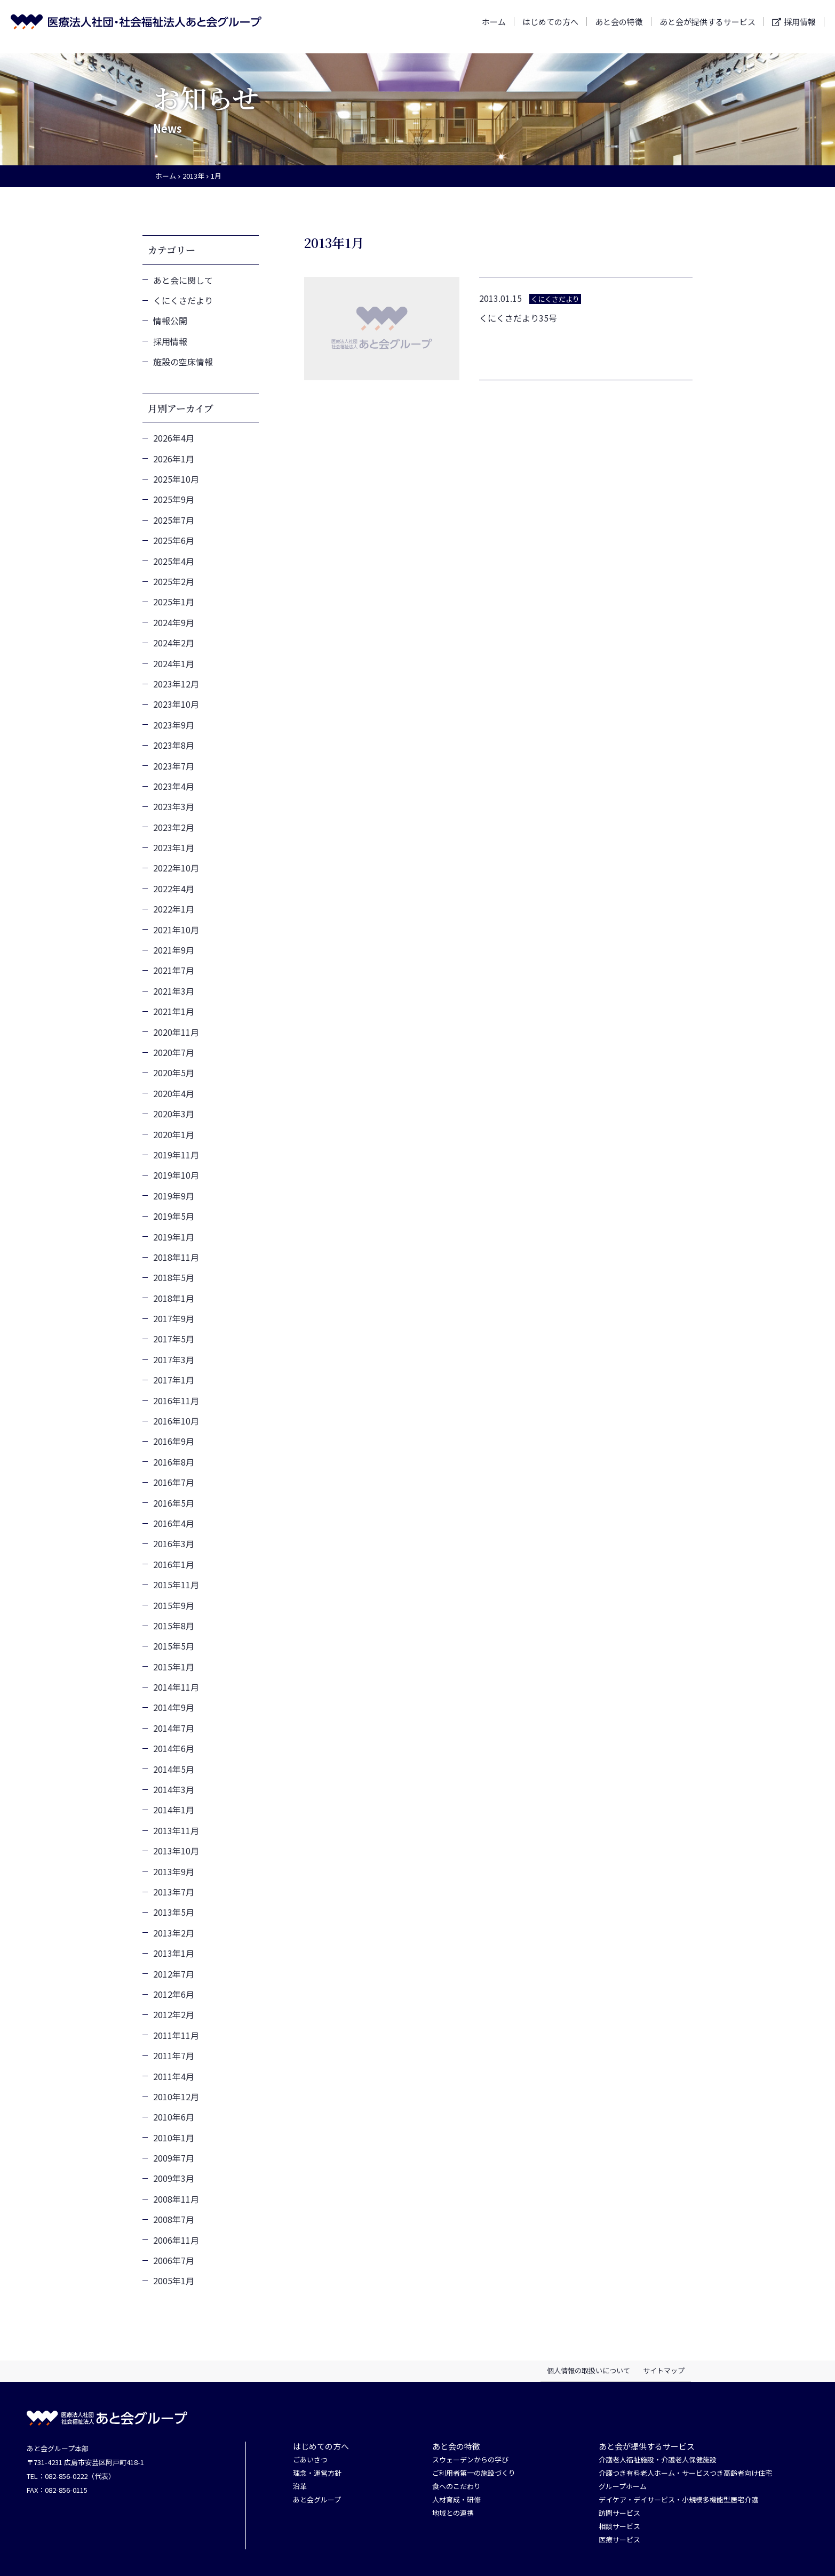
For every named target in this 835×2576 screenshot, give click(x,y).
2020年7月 (173, 1052)
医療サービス (619, 2540)
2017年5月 (173, 1338)
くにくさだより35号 (518, 317)
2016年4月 (173, 1523)
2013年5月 (173, 1912)
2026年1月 (173, 458)
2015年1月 (173, 1666)
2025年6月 (173, 540)
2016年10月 (176, 1421)
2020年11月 (176, 1032)
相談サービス (619, 2527)
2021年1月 (173, 1011)
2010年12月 (176, 2096)
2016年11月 (176, 1400)
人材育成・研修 (456, 2500)
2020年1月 (173, 1134)
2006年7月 (173, 2260)
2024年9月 (173, 622)
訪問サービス (619, 2513)
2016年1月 (173, 1564)
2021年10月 (176, 929)
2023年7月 (173, 766)
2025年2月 (173, 581)
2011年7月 (173, 2055)
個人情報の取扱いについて (588, 2370)
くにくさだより (183, 300)
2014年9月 (173, 1707)
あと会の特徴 (619, 26)
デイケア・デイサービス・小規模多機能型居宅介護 (678, 2500)
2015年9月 (173, 1605)
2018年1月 (173, 1298)
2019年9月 (173, 1196)
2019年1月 (173, 1237)
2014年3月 (173, 1789)
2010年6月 (173, 2117)
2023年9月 (173, 725)
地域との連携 (453, 2513)
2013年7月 (173, 1892)
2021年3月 (173, 991)
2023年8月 (173, 745)
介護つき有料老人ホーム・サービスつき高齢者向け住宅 (685, 2473)
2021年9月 (173, 950)
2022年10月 (176, 868)
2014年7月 (173, 1728)
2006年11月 (176, 2240)
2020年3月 (173, 1113)
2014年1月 (173, 1809)
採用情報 (800, 26)
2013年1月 (173, 1953)
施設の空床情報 (183, 361)
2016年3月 (173, 1543)
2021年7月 (173, 970)
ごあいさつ (310, 2460)
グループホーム (623, 2487)
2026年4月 (173, 438)
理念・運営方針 (317, 2473)
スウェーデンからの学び (470, 2460)
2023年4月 (173, 786)
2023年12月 (176, 684)
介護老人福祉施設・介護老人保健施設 (658, 2460)
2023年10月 (176, 704)
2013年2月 (173, 1933)
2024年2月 (173, 642)
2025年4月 (173, 561)
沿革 (300, 2487)
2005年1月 (173, 2280)
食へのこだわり (456, 2487)
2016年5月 (173, 1503)
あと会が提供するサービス (707, 26)
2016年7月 (173, 1482)
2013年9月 (173, 1871)
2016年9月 (173, 1441)
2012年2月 (173, 2014)
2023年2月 (173, 827)
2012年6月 (173, 1994)
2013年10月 (176, 1850)
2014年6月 (173, 1748)
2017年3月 (173, 1359)
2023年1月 (173, 847)
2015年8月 (173, 1625)
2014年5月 (173, 1769)
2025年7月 (173, 520)
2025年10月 (176, 479)
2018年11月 (176, 1257)
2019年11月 (176, 1154)
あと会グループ (317, 2500)
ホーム (494, 26)
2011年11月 (176, 2035)
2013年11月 (176, 1830)
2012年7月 (173, 1974)
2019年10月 (176, 1175)
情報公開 (170, 320)
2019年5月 (173, 1216)
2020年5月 (173, 1072)
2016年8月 (173, 1462)
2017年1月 (173, 1380)
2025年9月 (173, 499)
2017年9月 (173, 1318)
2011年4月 (173, 2076)
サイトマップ (664, 2370)
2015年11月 (176, 1584)
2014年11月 (176, 1687)
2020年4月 (173, 1093)
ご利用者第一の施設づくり (473, 2473)
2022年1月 (173, 909)
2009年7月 (173, 2158)
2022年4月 (173, 888)
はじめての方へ (550, 26)
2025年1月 (173, 601)
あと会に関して (183, 280)
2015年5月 (173, 1646)
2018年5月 (173, 1277)
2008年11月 (176, 2199)
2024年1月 (173, 663)
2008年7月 (173, 2219)
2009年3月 (173, 2178)
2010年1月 (173, 2137)
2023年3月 (173, 806)
